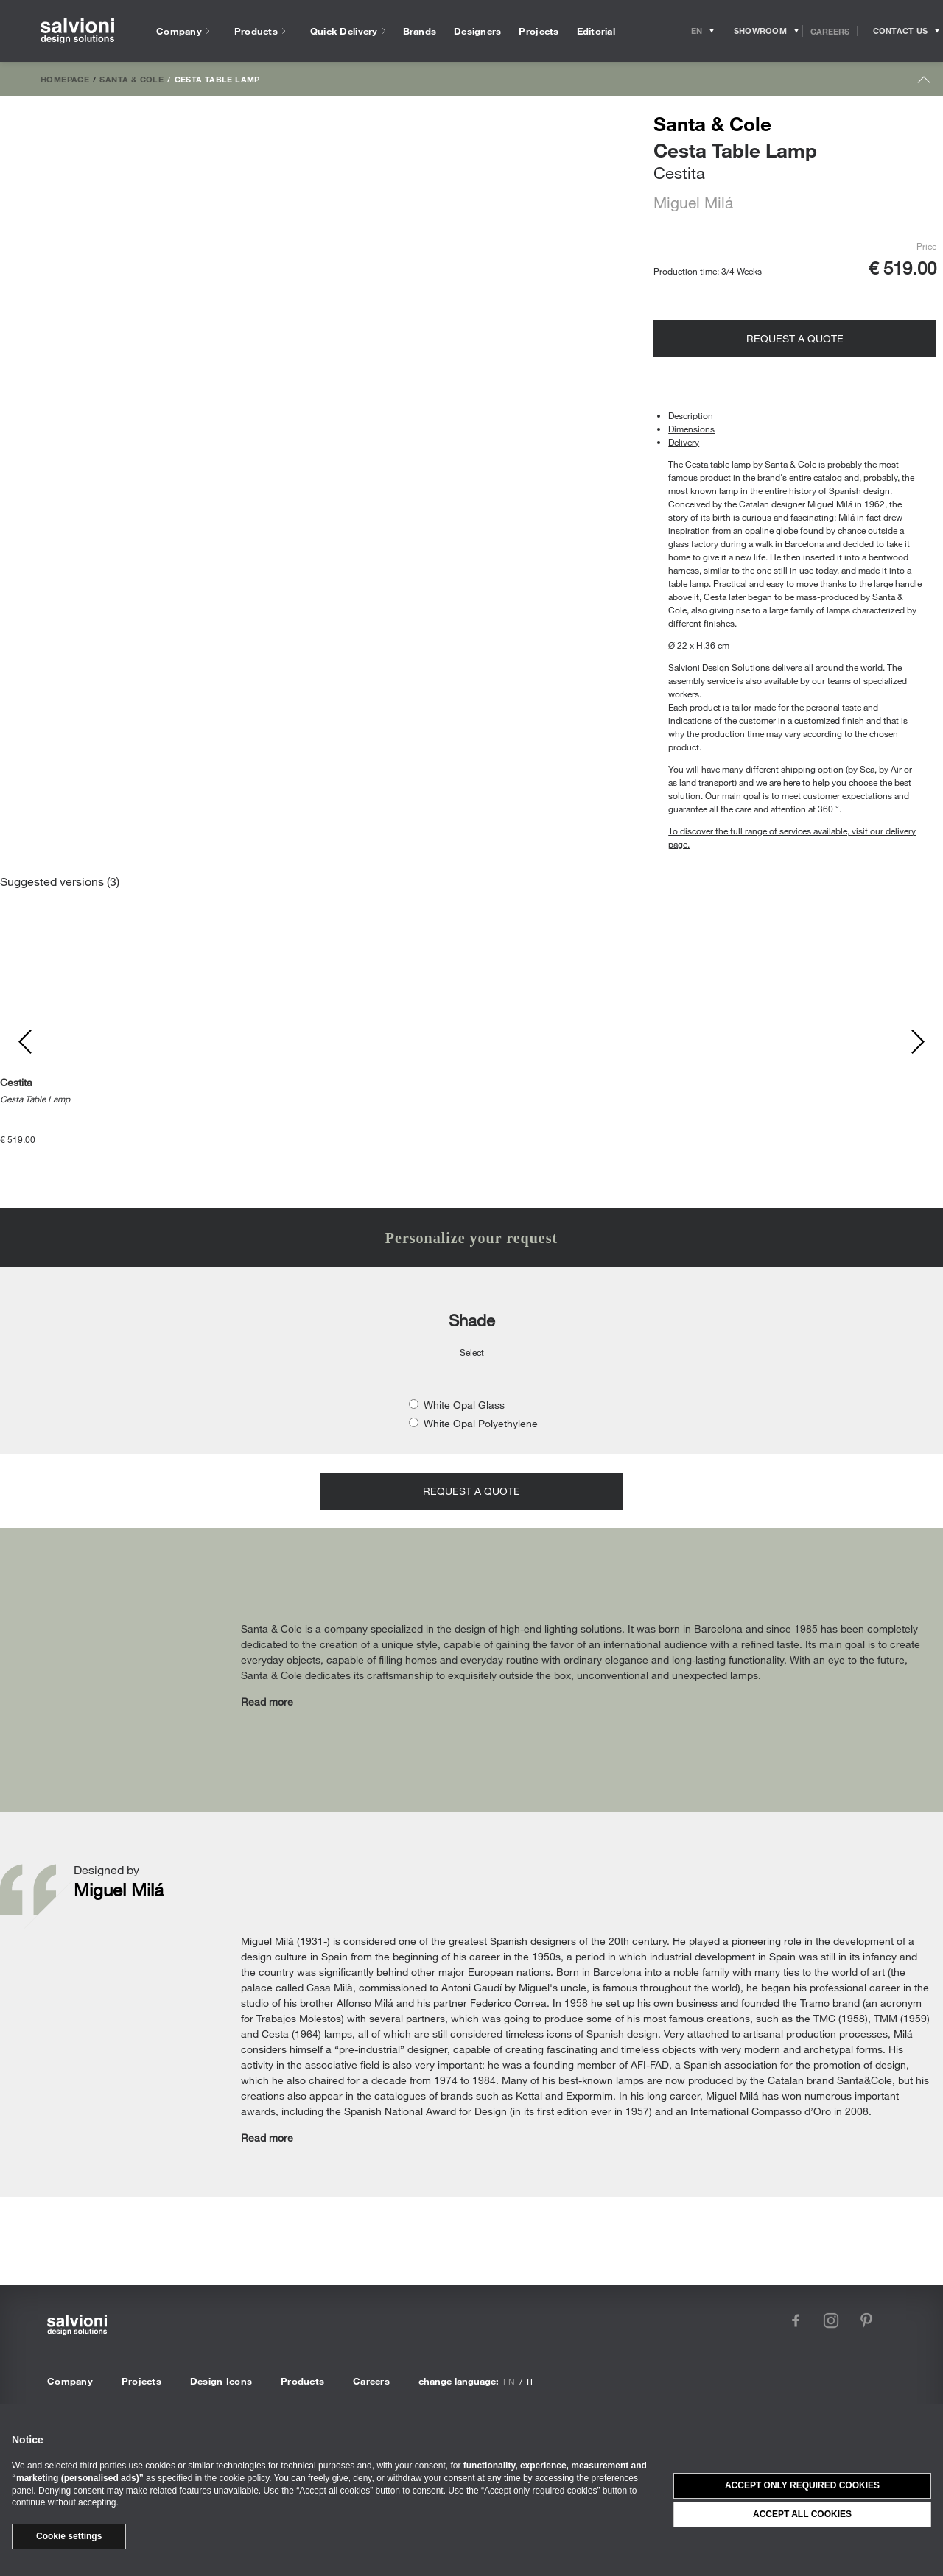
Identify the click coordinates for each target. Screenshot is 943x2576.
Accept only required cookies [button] (802, 2485)
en (509, 2381)
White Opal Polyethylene (481, 1423)
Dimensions (691, 428)
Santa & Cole (131, 79)
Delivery (683, 442)
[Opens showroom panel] (760, 31)
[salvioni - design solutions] (77, 31)
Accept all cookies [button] (802, 2514)
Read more (267, 1701)
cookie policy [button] (244, 2478)
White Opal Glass (464, 1404)
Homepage (65, 79)
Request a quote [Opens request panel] (795, 338)
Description (690, 415)
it (530, 2381)
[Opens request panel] (900, 31)
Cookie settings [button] (69, 2536)
